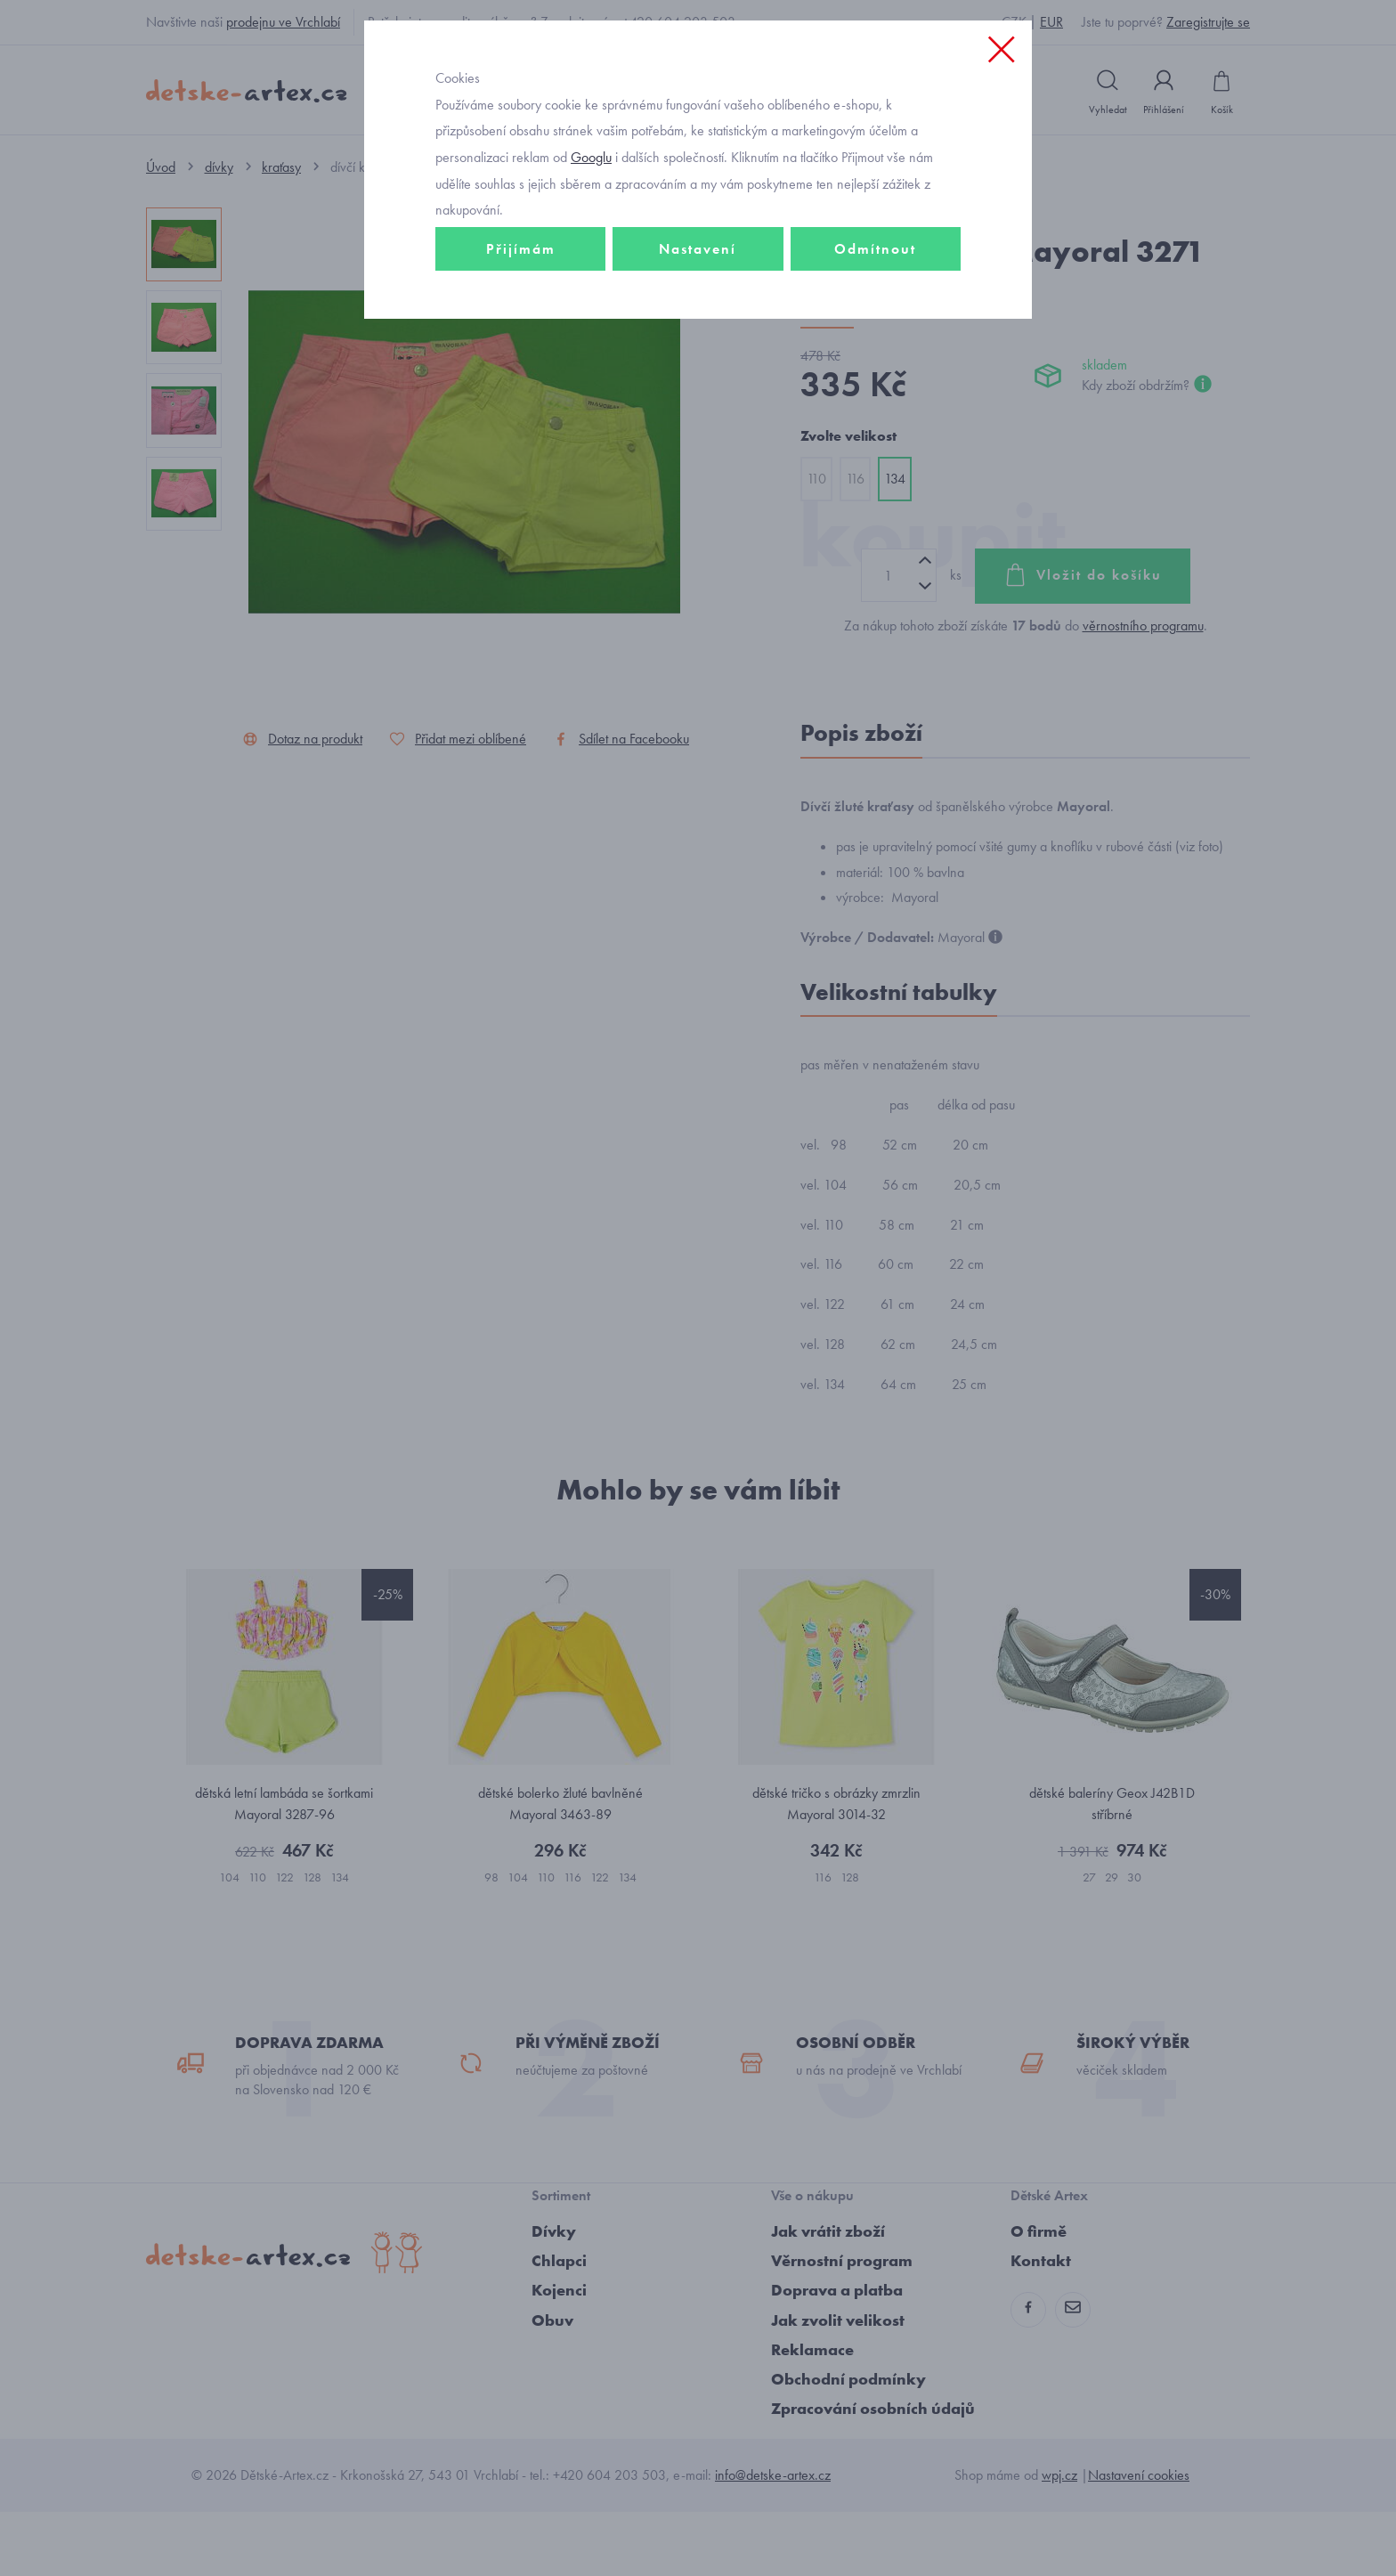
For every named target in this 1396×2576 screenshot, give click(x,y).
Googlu (591, 270)
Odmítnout (875, 362)
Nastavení (697, 362)
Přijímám (521, 362)
